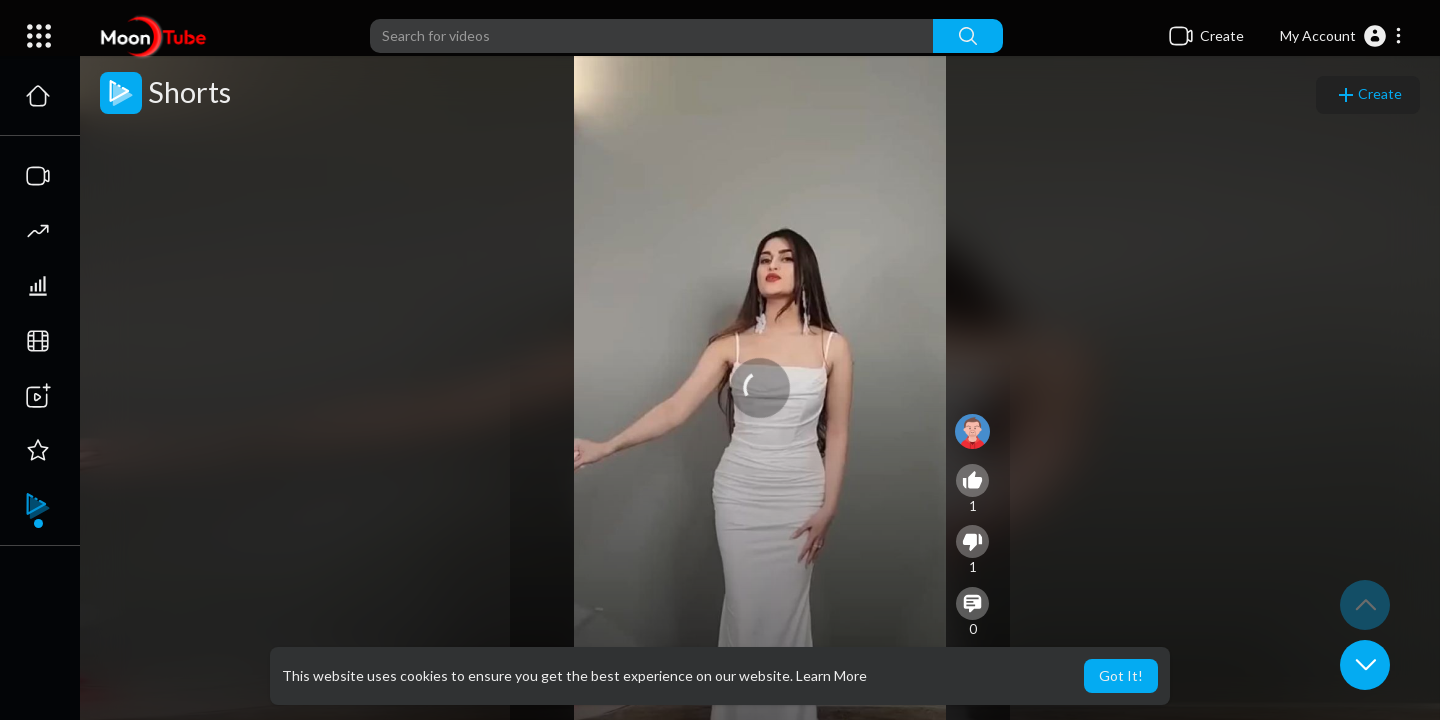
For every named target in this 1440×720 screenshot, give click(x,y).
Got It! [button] (1121, 675)
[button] (1341, 36)
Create (1368, 95)
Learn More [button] (831, 675)
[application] (760, 388)
